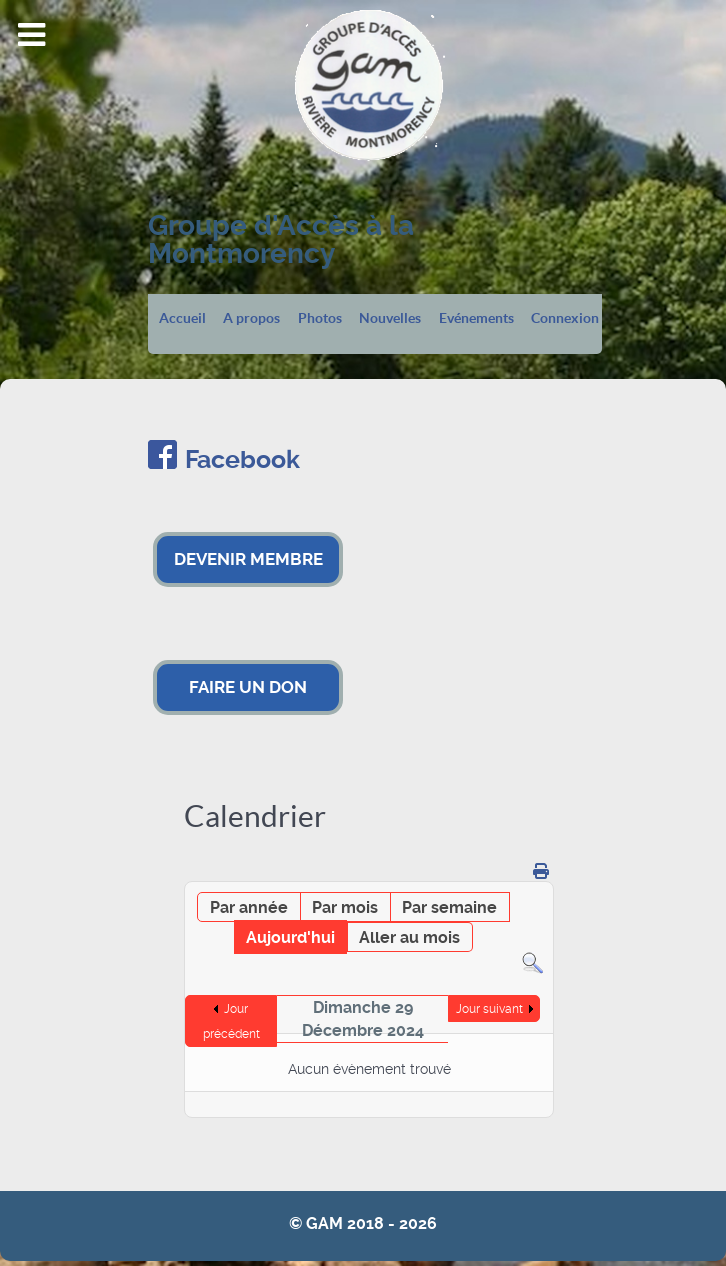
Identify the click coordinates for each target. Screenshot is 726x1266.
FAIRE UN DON (248, 687)
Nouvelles (390, 319)
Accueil (182, 319)
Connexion (565, 319)
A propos (251, 319)
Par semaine (449, 907)
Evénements (476, 319)
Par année (249, 907)
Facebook (242, 459)
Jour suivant (489, 1009)
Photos (320, 319)
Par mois (345, 907)
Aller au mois (409, 937)
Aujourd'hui (290, 937)
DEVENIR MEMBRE (248, 559)
